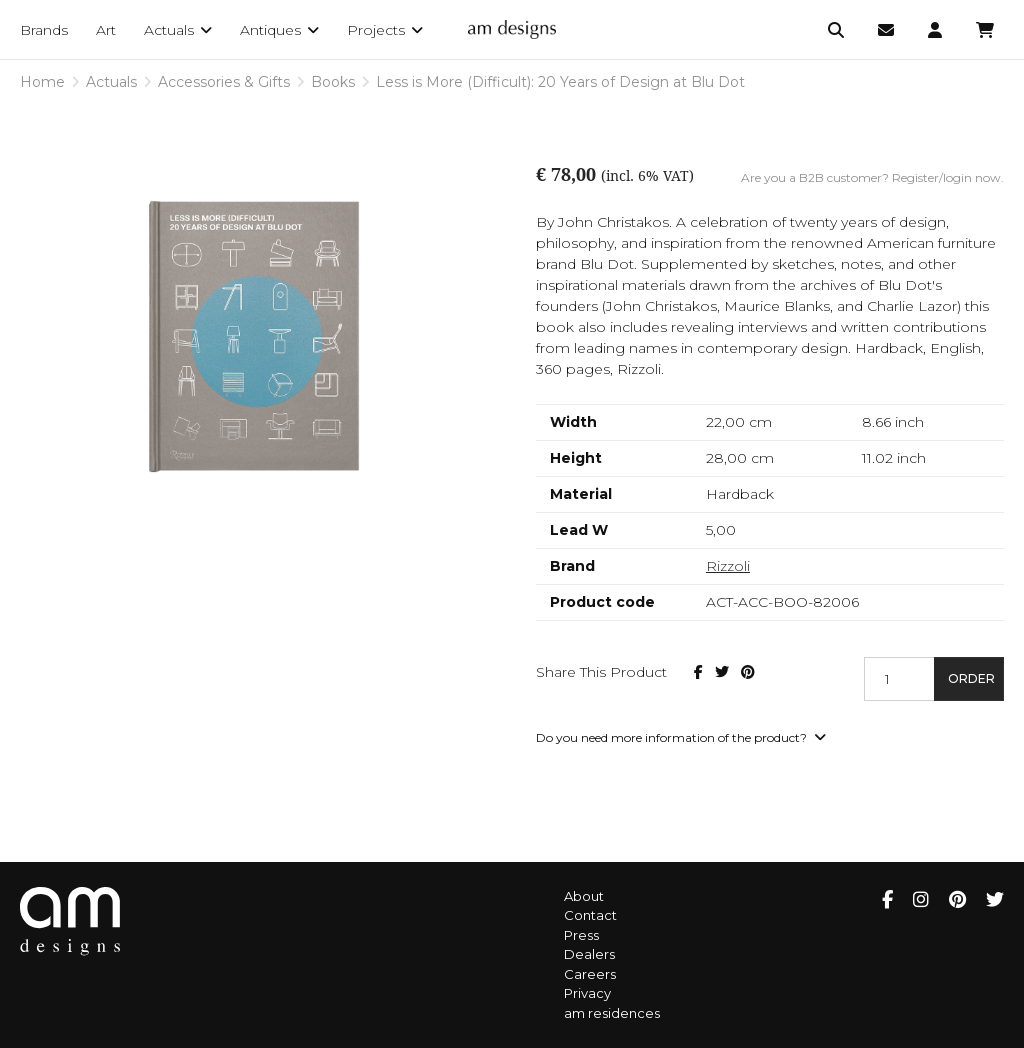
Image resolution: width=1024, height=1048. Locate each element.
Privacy (587, 993)
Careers (590, 974)
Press (581, 935)
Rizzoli (728, 566)
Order (971, 678)
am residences (612, 1013)
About (584, 896)
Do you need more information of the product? (681, 737)
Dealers (589, 954)
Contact (590, 915)
